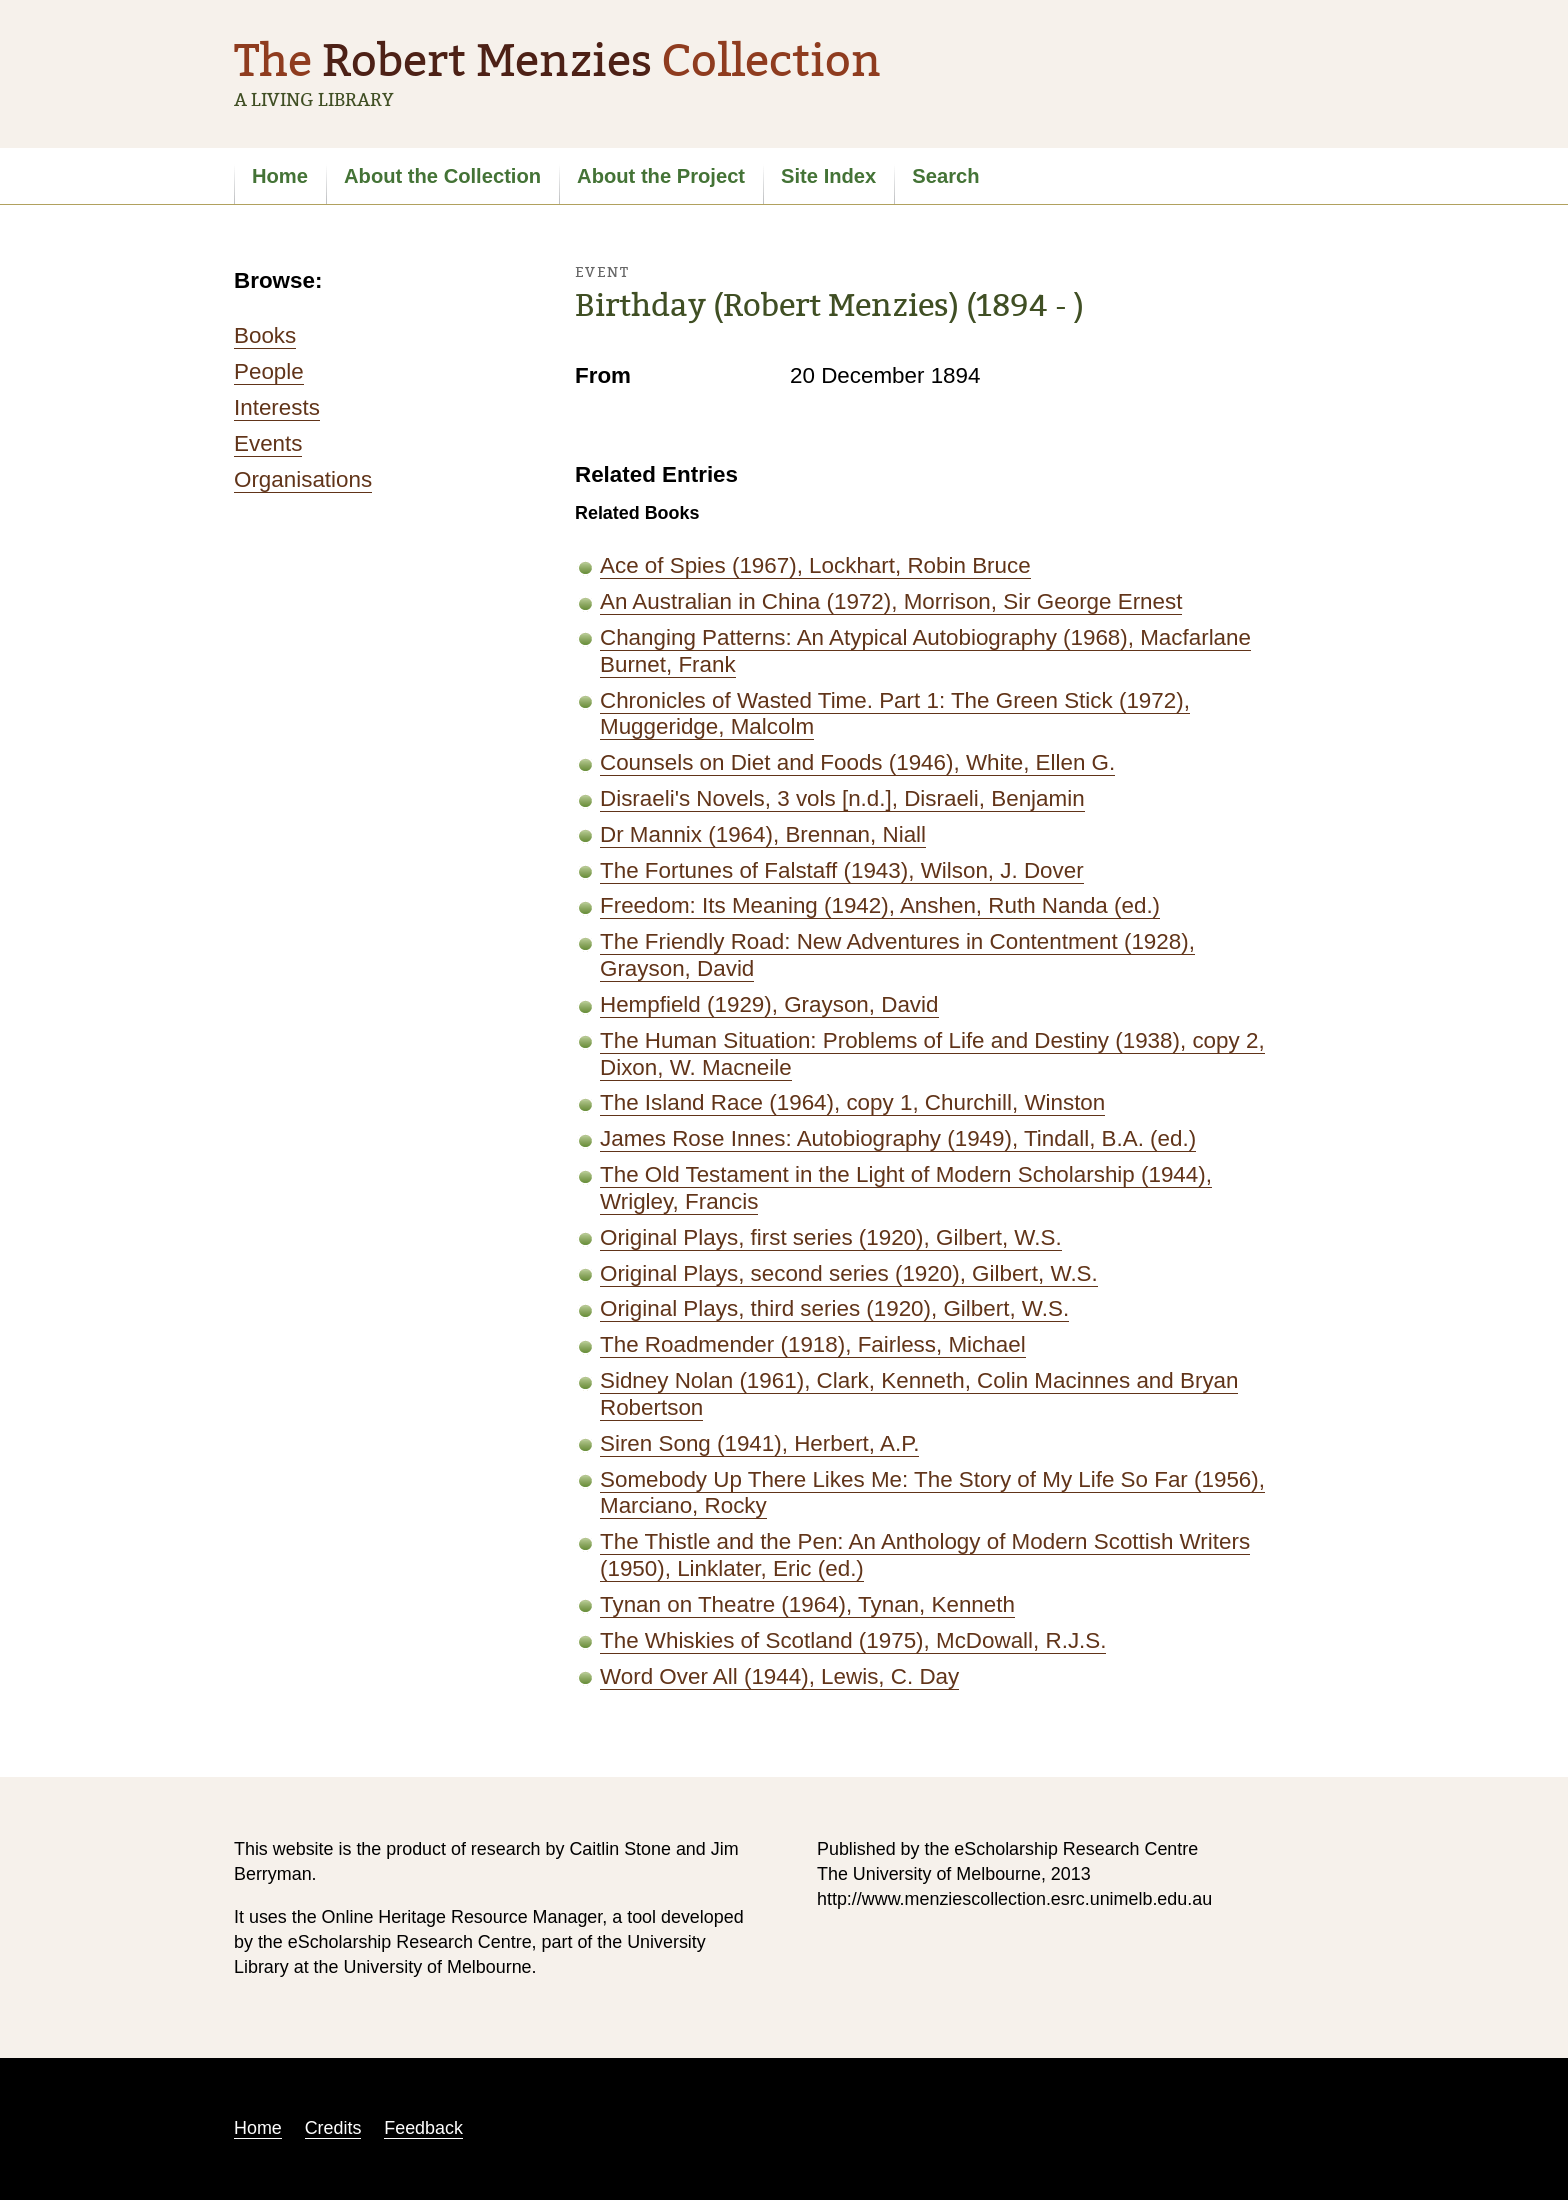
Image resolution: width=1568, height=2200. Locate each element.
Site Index (828, 176)
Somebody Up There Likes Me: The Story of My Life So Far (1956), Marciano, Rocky (932, 1493)
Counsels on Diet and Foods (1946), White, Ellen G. (857, 762)
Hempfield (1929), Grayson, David (769, 1004)
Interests (277, 407)
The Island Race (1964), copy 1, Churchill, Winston (852, 1102)
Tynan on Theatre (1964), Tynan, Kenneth (807, 1604)
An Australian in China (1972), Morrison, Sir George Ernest (891, 601)
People (269, 371)
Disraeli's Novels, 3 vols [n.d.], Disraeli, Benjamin (842, 798)
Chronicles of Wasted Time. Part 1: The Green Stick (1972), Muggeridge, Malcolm (895, 714)
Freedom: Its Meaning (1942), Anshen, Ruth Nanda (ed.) (880, 905)
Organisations (303, 479)
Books (265, 335)
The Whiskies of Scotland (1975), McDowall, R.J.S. (853, 1640)
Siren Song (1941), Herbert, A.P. (759, 1443)
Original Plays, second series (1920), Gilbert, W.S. (849, 1273)
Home (280, 176)
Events (268, 443)
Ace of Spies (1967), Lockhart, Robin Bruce (815, 565)
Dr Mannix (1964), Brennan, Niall (763, 834)
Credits (333, 2128)
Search (945, 176)
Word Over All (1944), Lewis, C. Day (779, 1676)
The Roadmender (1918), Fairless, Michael (813, 1344)
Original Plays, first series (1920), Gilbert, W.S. (831, 1237)
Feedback (423, 2128)
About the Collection (442, 176)
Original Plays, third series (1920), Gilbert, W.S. (834, 1308)
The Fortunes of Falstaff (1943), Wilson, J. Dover (842, 870)
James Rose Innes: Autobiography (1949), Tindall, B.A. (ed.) (898, 1138)
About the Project (661, 176)
